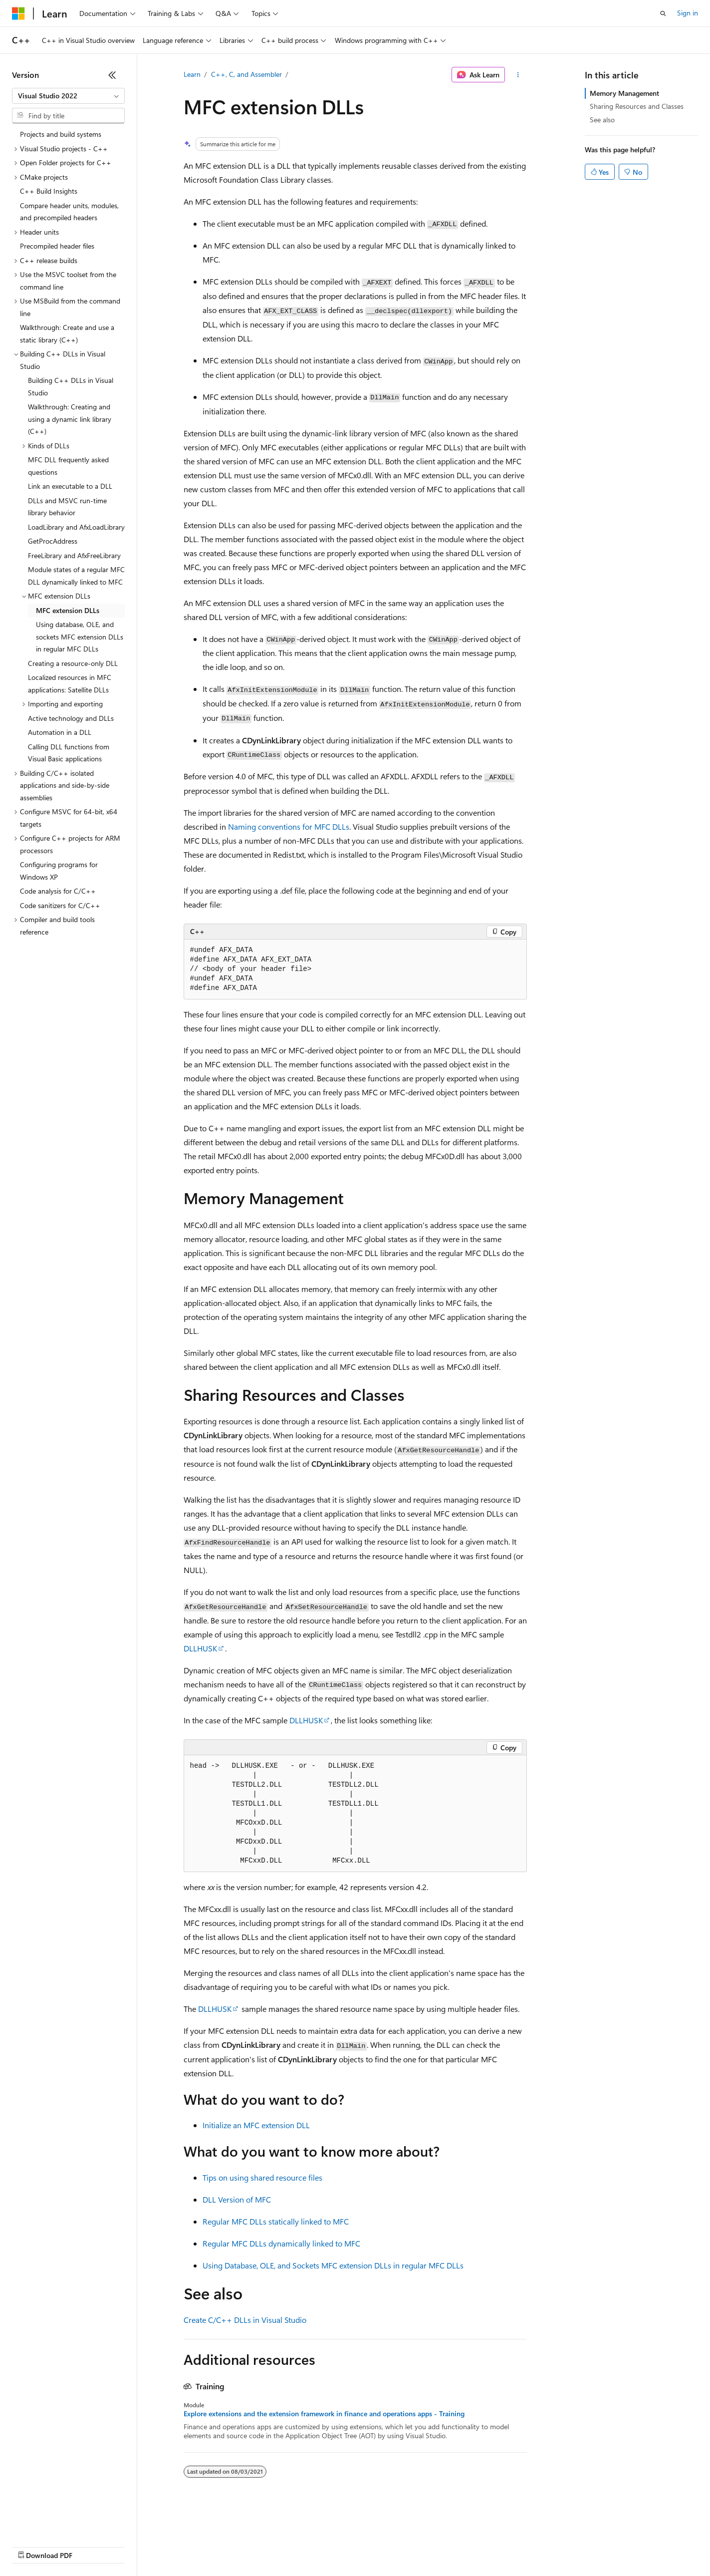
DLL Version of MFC (237, 2199)
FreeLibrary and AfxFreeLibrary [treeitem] (74, 555)
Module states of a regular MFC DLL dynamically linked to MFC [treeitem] (76, 576)
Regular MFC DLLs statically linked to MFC (276, 2221)
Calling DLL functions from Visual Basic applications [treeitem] (68, 753)
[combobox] (68, 96)
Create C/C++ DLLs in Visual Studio (245, 2319)
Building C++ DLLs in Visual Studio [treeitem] (70, 386)
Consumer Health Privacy (286, 2546)
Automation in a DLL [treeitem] (59, 732)
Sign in (687, 12)
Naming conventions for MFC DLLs (288, 826)
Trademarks (413, 2546)
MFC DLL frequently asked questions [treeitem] (68, 466)
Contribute (178, 2546)
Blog (136, 2546)
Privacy (218, 2546)
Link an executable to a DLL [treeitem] (70, 486)
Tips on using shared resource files (262, 2177)
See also (602, 119)
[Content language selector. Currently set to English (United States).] (57, 2522)
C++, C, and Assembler (246, 74)
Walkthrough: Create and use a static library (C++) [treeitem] (67, 333)
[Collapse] (112, 75)
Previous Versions (90, 2546)
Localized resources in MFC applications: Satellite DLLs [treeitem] (69, 683)
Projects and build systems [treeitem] (60, 134)
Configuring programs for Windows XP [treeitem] (59, 871)
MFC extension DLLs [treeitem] (67, 610)
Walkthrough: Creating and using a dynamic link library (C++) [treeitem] (69, 419)
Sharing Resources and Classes (637, 106)
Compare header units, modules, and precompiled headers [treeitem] (69, 212)
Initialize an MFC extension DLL (256, 2125)
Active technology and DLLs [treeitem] (71, 718)
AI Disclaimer (32, 2546)
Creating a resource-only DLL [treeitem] (73, 663)
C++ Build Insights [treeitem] (48, 191)
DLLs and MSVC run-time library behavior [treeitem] (67, 507)
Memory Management (624, 93)
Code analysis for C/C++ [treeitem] (58, 891)
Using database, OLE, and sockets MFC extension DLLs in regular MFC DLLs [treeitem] (79, 636)
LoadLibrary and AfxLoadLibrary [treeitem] (76, 527)
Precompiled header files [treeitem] (57, 246)
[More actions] (517, 75)
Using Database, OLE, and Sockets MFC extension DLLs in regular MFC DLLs (333, 2265)
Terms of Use (364, 2546)
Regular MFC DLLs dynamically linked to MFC (281, 2243)
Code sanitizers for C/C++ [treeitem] (60, 905)
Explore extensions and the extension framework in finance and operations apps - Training (324, 2413)
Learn (192, 74)
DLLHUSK (200, 1648)
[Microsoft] (18, 13)
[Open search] (663, 13)
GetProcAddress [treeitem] (52, 541)
